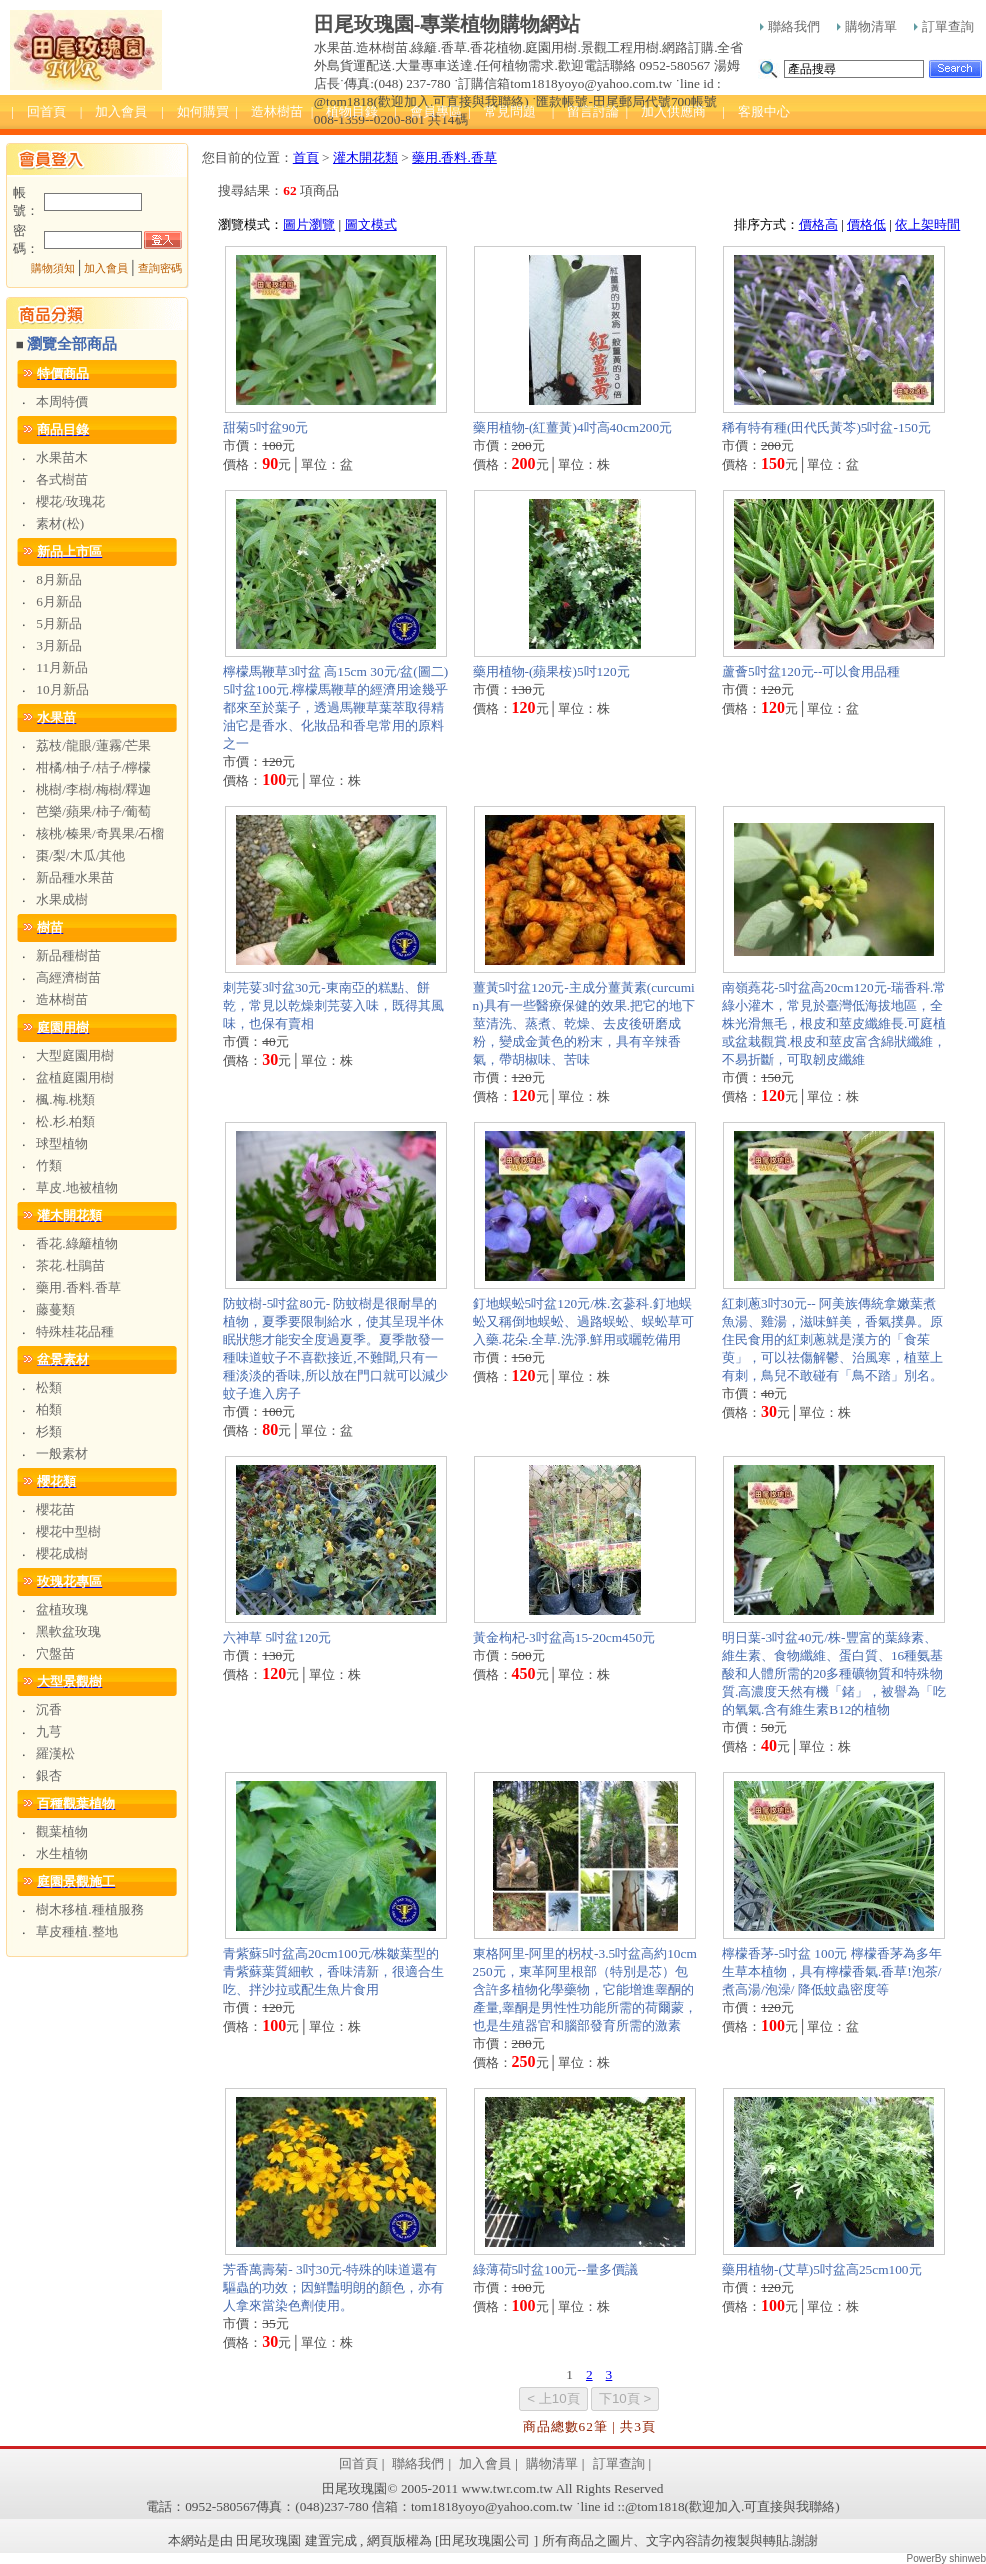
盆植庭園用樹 (75, 1077)
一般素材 (62, 1453)
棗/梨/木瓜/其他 (80, 855)
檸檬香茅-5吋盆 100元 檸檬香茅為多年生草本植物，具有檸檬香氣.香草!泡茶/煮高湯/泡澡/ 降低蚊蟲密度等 (832, 1971)
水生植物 (62, 1853)
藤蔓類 (55, 1309)
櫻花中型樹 (68, 1531)
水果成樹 (62, 899)
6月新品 (59, 601)
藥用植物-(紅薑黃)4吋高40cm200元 (573, 427)
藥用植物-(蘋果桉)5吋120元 (551, 671)
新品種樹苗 (68, 955)
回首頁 (358, 2463)
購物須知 (53, 268)
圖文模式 (371, 224)
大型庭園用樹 (75, 1055)
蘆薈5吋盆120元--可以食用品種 (811, 671)
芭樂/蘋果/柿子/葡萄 (93, 811)
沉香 (49, 1709)
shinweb (967, 2558)
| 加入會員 (114, 111)
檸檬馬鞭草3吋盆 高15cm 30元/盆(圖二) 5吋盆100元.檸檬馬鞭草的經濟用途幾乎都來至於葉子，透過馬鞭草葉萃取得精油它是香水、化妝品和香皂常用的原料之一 (335, 707)
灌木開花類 (365, 157)
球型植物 (62, 1143)
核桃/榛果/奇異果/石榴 (100, 833)
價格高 (818, 224)
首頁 (306, 157)
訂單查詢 (944, 26)
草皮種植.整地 (76, 1931)
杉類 (49, 1431)
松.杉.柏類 (65, 1121)
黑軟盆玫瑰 (68, 1631)
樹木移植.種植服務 (89, 1909)
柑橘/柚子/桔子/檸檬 (93, 767)
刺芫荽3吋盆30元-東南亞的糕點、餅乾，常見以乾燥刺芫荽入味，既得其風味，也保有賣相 (333, 1005)
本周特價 (62, 401)
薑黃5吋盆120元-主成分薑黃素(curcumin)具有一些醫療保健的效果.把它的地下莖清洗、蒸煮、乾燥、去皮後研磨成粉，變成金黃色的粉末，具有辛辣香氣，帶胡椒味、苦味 (584, 1023)
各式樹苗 (62, 479)
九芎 (49, 1731)
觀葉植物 (62, 1831)
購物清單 (867, 26)
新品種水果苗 (75, 877)
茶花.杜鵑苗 (70, 1265)
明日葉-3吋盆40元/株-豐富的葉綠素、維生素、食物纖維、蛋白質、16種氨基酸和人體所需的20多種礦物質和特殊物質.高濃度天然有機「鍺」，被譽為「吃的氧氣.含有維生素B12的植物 (834, 1673)
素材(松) (60, 523)
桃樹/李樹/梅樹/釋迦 (93, 789)
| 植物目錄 (345, 111)
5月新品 (59, 623)
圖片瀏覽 (309, 224)
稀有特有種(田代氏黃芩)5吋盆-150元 (826, 427)
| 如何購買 (195, 111)
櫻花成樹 (62, 1553)
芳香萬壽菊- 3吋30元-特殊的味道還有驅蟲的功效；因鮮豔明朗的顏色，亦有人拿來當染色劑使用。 (333, 2287)
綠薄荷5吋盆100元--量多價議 (556, 2269)
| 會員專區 (428, 111)
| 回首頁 (38, 111)
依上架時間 (927, 224)
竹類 (49, 1165)
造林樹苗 (62, 999)
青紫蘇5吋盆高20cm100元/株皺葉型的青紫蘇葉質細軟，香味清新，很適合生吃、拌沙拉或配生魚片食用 (333, 1971)
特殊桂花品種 (75, 1331)
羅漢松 (55, 1753)
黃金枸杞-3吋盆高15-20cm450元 (564, 1637)
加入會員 (106, 268)
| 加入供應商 (665, 111)
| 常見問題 (502, 111)
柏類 (49, 1409)
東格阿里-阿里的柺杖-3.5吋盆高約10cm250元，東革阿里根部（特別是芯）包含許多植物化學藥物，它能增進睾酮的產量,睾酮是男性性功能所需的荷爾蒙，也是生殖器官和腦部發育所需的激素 (585, 1989)
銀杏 (49, 1775)
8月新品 (59, 579)
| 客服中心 (756, 111)
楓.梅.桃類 (65, 1099)
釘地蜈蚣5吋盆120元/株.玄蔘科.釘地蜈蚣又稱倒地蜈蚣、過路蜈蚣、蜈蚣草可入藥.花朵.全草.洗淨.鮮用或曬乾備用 (583, 1321)
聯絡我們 (790, 26)
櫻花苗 (55, 1509)
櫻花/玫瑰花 (70, 501)
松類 (49, 1387)
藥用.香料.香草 (78, 1287)
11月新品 (62, 667)
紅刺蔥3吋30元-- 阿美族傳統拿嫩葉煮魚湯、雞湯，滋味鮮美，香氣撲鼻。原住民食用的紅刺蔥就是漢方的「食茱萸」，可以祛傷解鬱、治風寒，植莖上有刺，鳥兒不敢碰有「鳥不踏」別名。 (832, 1339)
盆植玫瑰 (62, 1609)
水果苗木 (62, 457)
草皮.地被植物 (76, 1187)
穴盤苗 (55, 1653)
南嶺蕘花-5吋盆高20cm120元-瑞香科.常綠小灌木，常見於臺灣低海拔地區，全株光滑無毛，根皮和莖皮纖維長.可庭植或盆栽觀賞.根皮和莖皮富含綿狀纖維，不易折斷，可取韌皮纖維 (834, 1023)
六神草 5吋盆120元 (277, 1637)
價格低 (866, 224)
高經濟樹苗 (68, 977)
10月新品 (62, 689)
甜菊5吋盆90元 (265, 427)
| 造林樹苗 (269, 111)
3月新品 (59, 645)
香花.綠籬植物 (76, 1243)
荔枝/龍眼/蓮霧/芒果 (93, 745)
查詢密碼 (160, 268)
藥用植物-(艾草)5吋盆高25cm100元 (822, 2269)
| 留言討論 (586, 111)
